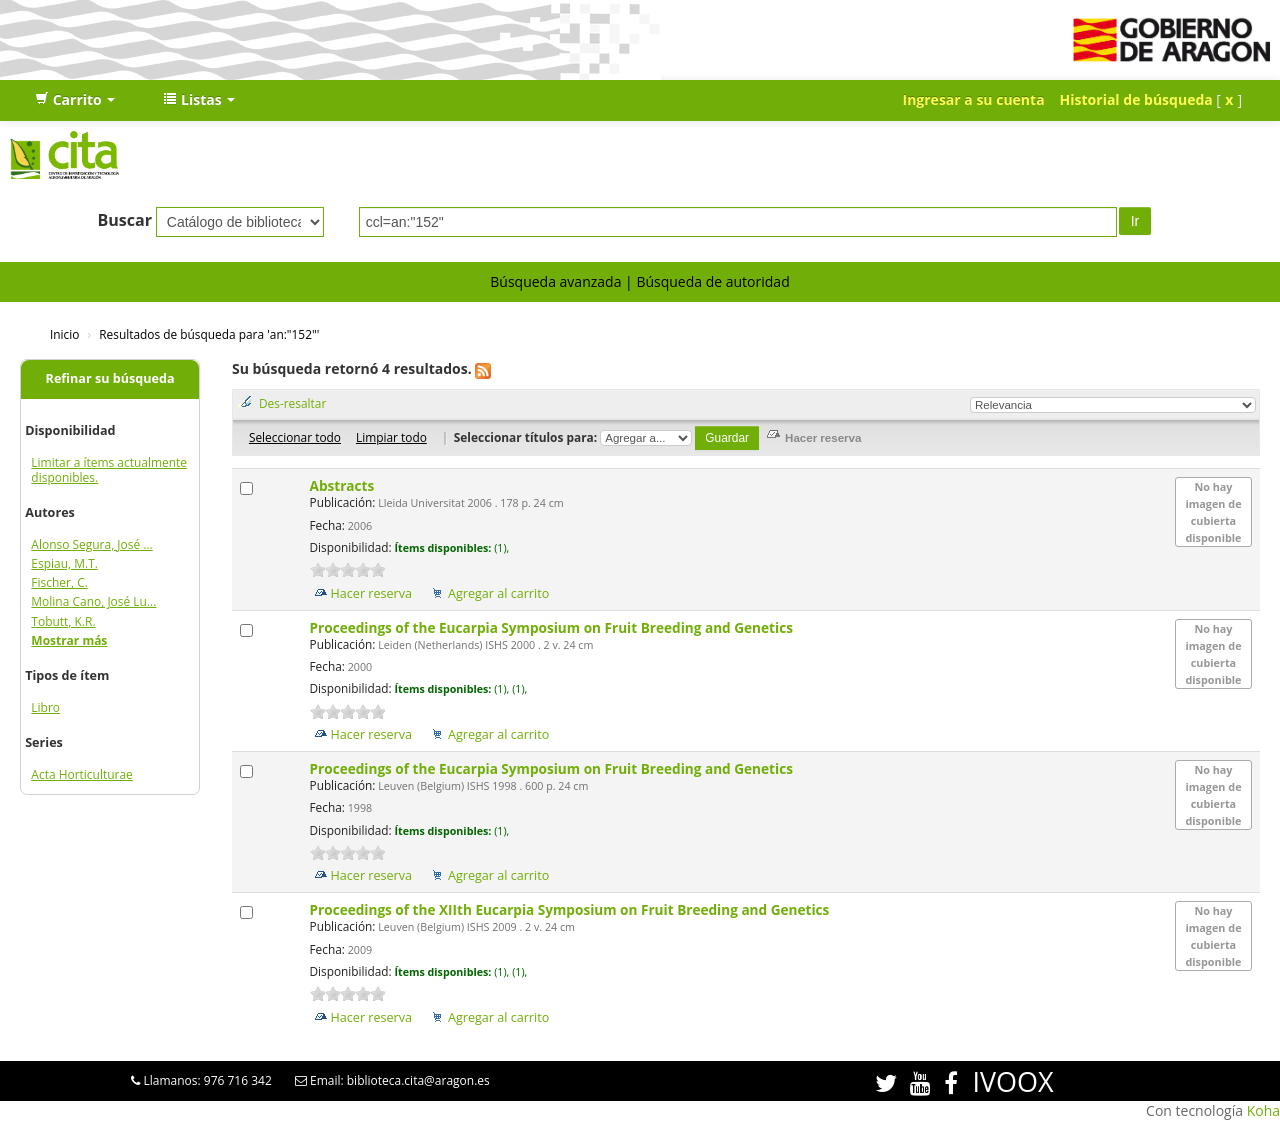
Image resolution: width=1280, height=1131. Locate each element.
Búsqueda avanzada (555, 281)
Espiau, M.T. (64, 563)
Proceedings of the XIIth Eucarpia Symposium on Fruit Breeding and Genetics (571, 909)
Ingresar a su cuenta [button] (974, 99)
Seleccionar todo (295, 437)
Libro (45, 707)
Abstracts (344, 485)
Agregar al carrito (498, 593)
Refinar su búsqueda (110, 378)
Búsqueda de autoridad (712, 281)
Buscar (124, 220)
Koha (1263, 1110)
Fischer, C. (59, 582)
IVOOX (1012, 1081)
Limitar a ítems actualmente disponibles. (109, 470)
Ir (1135, 221)
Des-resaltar (292, 403)
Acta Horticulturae (82, 774)
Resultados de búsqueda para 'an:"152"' (209, 334)
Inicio (64, 334)
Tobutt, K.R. (63, 621)
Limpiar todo (391, 437)
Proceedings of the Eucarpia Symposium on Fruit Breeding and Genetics (553, 627)
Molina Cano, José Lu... (93, 601)
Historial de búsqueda (1136, 99)
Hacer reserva (372, 593)
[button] (75, 100)
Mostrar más (69, 640)
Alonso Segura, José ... (91, 544)
